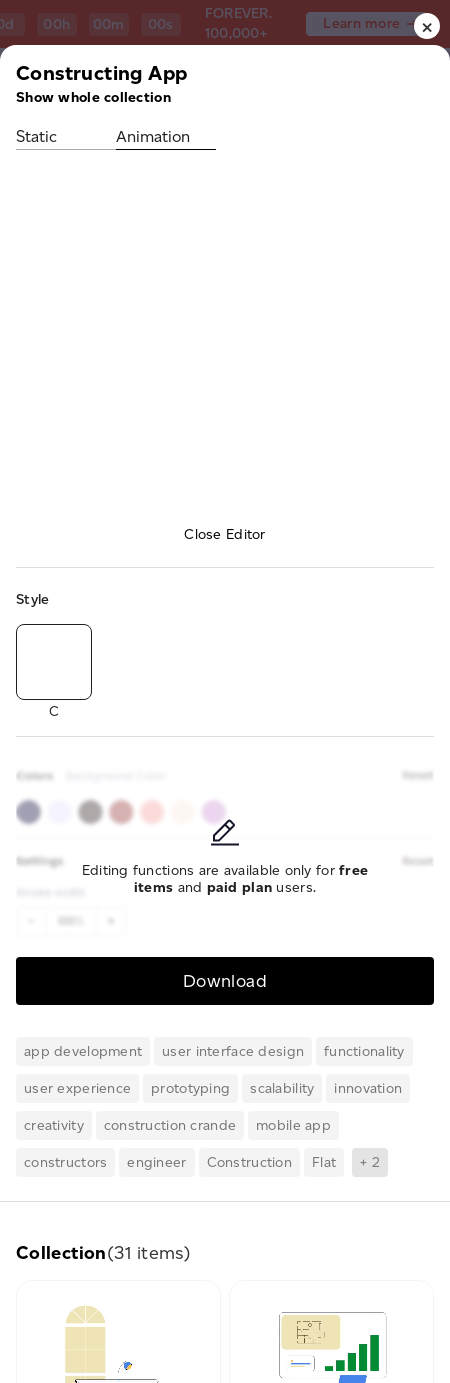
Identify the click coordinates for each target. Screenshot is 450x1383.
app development (83, 1051)
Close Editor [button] (224, 534)
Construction (249, 1162)
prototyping (190, 1088)
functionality (364, 1051)
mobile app (293, 1125)
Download (225, 980)
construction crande (170, 1125)
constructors (65, 1162)
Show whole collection (93, 97)
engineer (156, 1162)
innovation (368, 1088)
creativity (54, 1125)
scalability (282, 1088)
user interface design (233, 1051)
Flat (324, 1162)
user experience (77, 1088)
